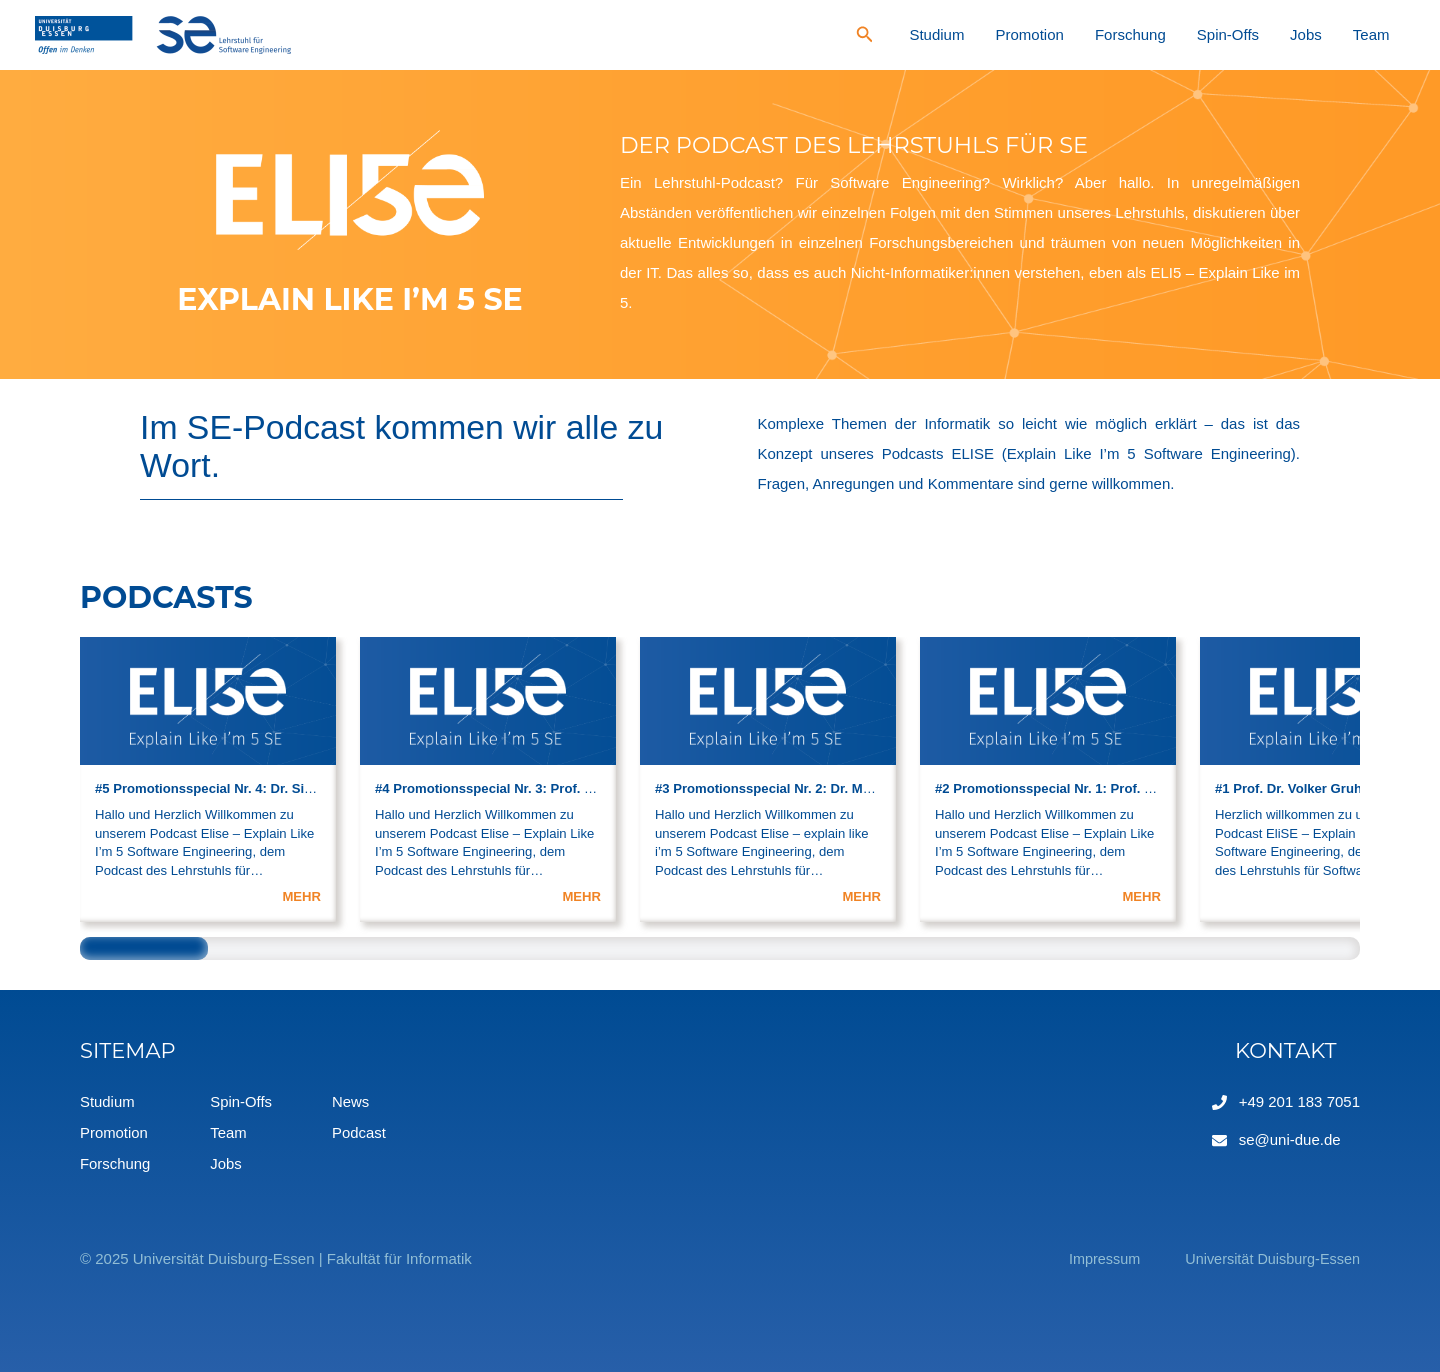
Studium (1035, 34)
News (352, 1101)
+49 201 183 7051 (1299, 1101)
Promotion (1110, 34)
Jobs (1333, 34)
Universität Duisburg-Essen (1269, 1256)
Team (1380, 34)
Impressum (1096, 1256)
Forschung (1193, 34)
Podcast (360, 1131)
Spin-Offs (1273, 34)
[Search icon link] (972, 37)
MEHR (301, 896)
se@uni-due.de (1290, 1139)
